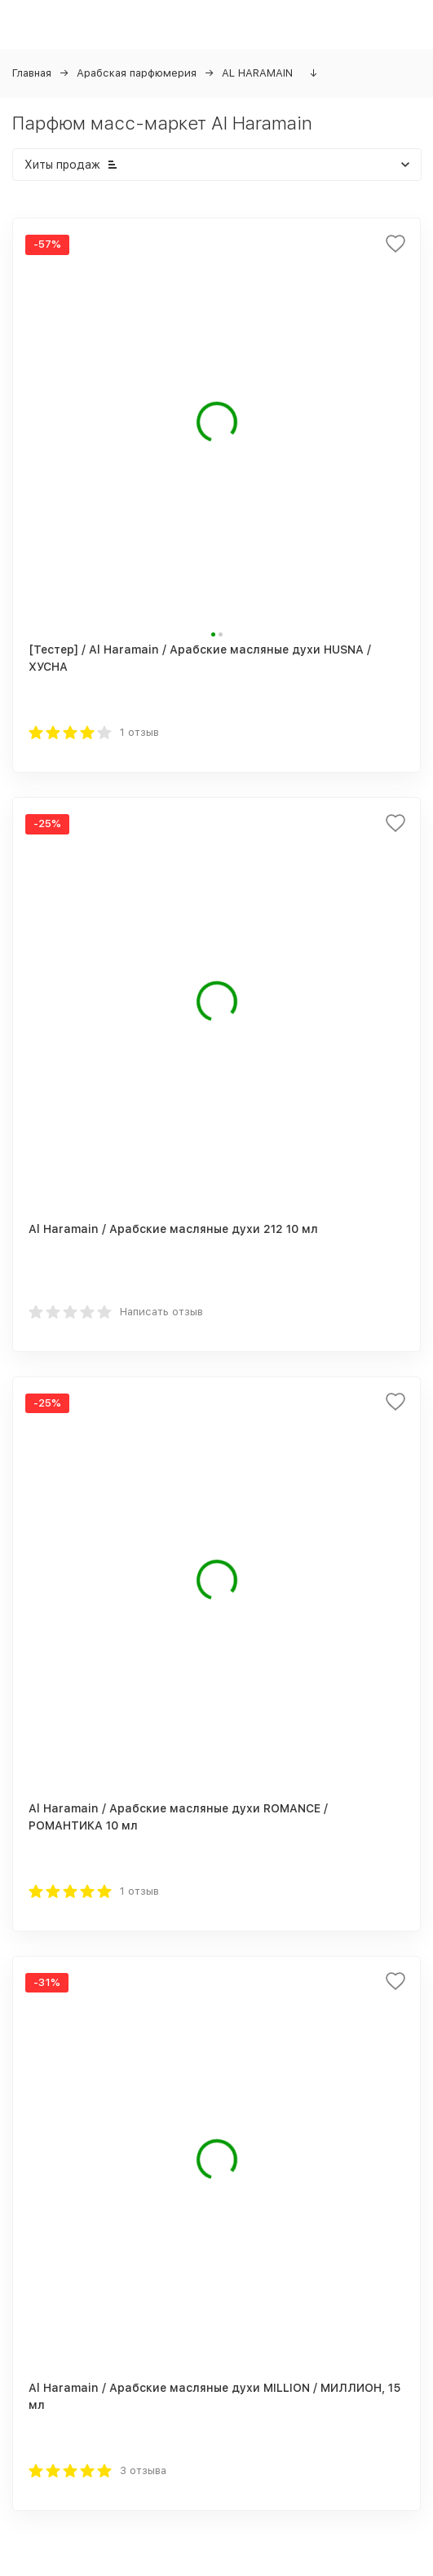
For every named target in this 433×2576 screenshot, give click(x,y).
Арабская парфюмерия (137, 73)
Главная (31, 73)
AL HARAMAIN (257, 73)
